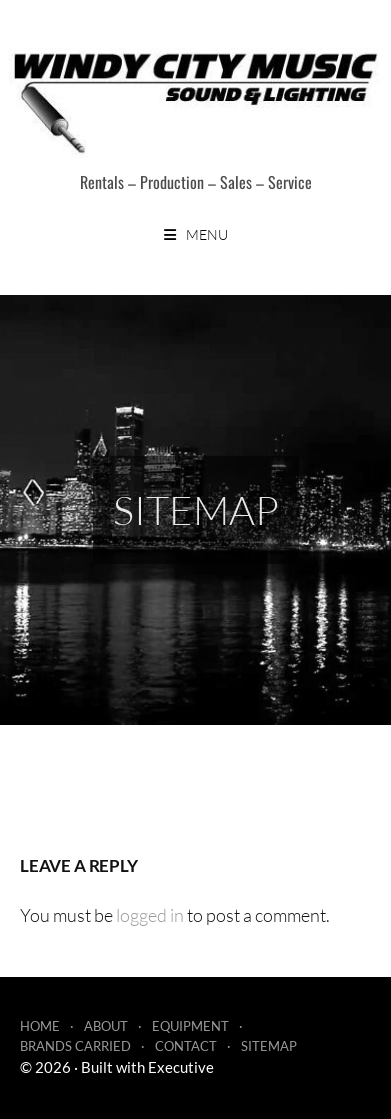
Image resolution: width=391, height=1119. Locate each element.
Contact (186, 1046)
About (106, 1026)
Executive (181, 1067)
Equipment (190, 1026)
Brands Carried (75, 1046)
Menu (207, 234)
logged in (150, 915)
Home (40, 1026)
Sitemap (269, 1046)
